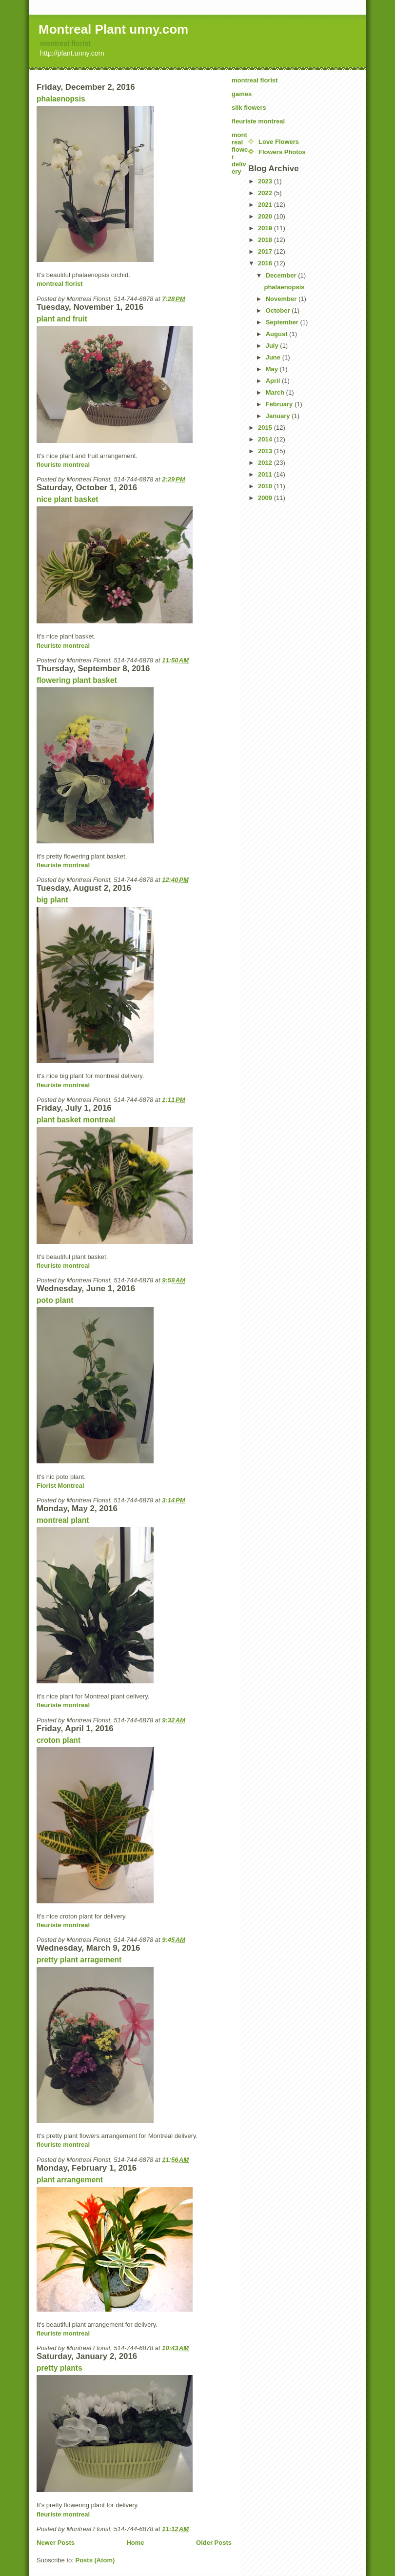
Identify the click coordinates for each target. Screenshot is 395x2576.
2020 (266, 216)
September (283, 322)
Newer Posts (56, 2542)
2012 (266, 462)
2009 (266, 497)
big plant (52, 900)
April (274, 380)
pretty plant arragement (79, 1960)
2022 (266, 193)
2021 (266, 204)
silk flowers (249, 107)
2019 (266, 228)
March (276, 392)
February (280, 404)
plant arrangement (70, 2180)
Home (135, 2542)
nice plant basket (68, 499)
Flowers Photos (282, 152)
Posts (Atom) (95, 2560)
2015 (266, 427)
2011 (266, 474)
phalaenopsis (61, 99)
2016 (266, 263)
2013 (266, 451)
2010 (266, 486)
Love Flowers (278, 141)
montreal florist (65, 43)
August (277, 334)
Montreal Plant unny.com (113, 29)
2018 (266, 239)
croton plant (58, 1740)
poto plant (55, 1300)
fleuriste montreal (63, 464)
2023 (266, 181)
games (242, 94)
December (282, 275)
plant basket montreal (76, 1120)
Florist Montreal (60, 1485)
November (282, 298)
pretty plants (59, 2368)
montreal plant (63, 1520)
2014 (266, 439)
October (279, 310)
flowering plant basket (77, 680)
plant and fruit (62, 319)
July (273, 345)
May (273, 369)
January (279, 415)
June (274, 357)
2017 (266, 251)
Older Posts (214, 2542)
